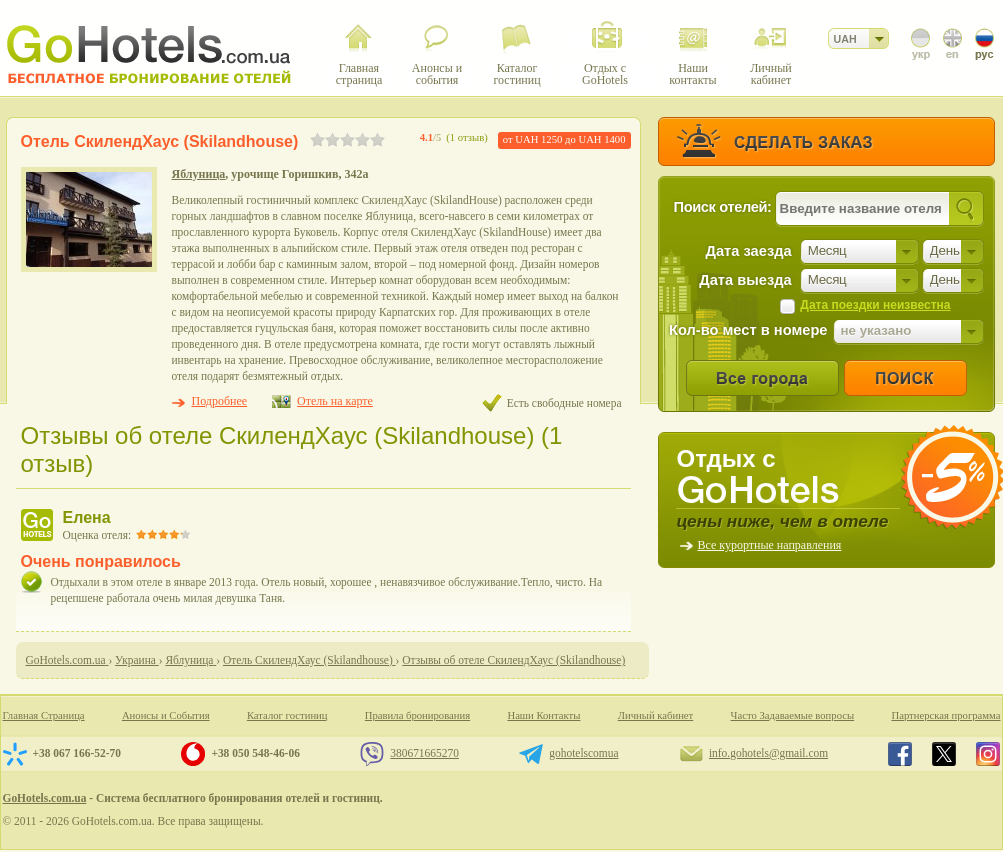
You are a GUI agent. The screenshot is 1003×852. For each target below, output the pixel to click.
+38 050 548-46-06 (255, 753)
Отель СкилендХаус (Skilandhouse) (160, 141)
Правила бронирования (417, 715)
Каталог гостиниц (287, 715)
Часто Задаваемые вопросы (793, 715)
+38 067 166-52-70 (77, 753)
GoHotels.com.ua (45, 798)
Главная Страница (44, 715)
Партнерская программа (945, 715)
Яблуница (199, 174)
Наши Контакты (543, 715)
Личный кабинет (655, 715)
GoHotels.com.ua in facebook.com (900, 754)
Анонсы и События (166, 715)
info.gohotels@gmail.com (768, 753)
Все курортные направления (770, 545)
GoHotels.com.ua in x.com (944, 754)
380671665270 (424, 753)
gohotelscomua (583, 753)
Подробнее (220, 401)
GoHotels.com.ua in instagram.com (988, 754)
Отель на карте (335, 401)
